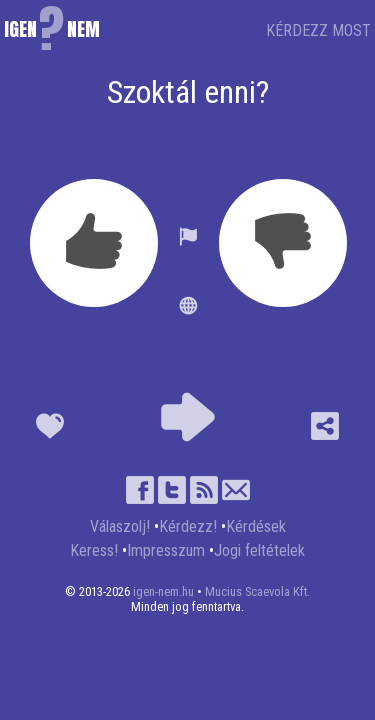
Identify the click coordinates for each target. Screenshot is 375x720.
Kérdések (256, 526)
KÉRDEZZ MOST (318, 30)
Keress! (94, 550)
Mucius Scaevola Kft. (257, 591)
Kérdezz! (188, 526)
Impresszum (166, 550)
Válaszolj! (120, 526)
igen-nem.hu (163, 591)
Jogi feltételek (259, 550)
